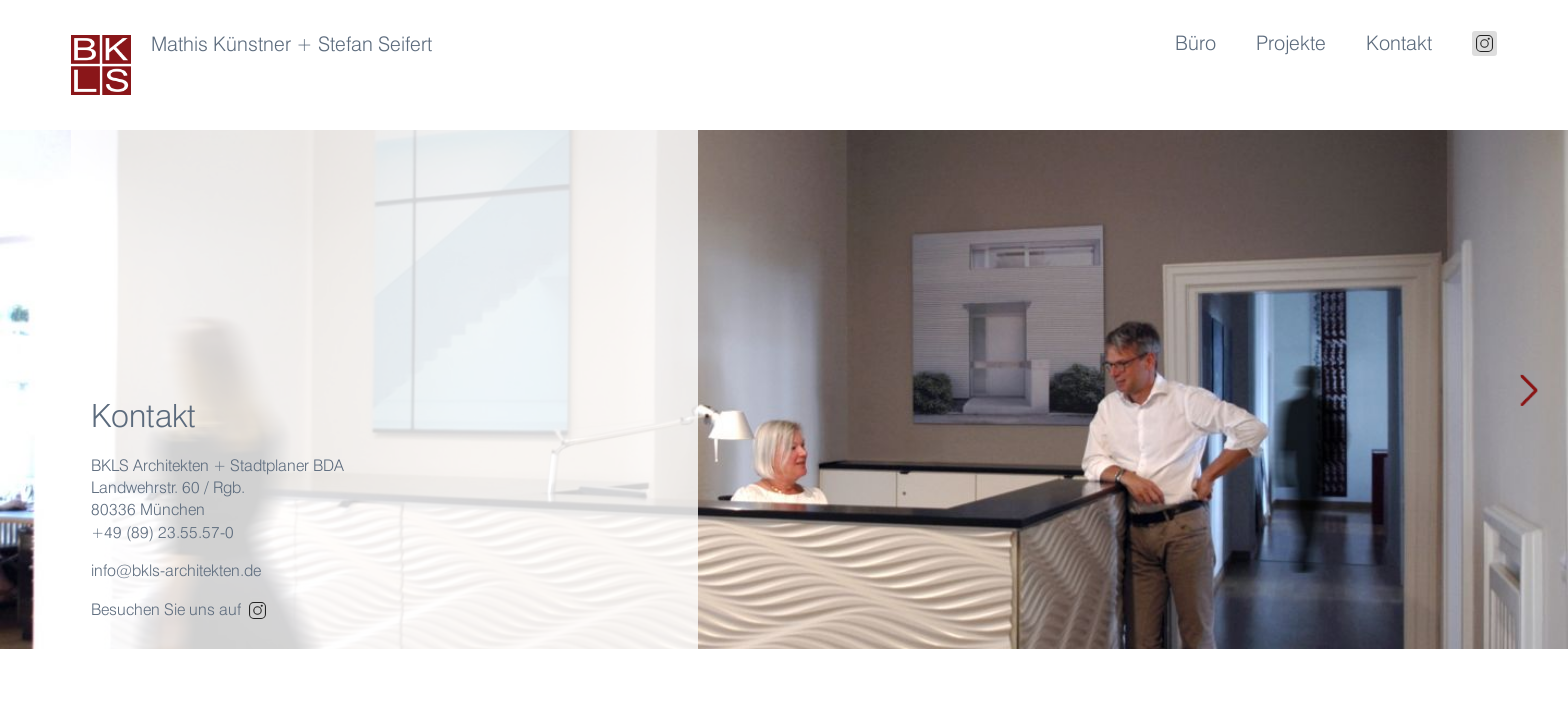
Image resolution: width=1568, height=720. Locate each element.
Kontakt (1399, 43)
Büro (1195, 43)
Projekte (1291, 43)
